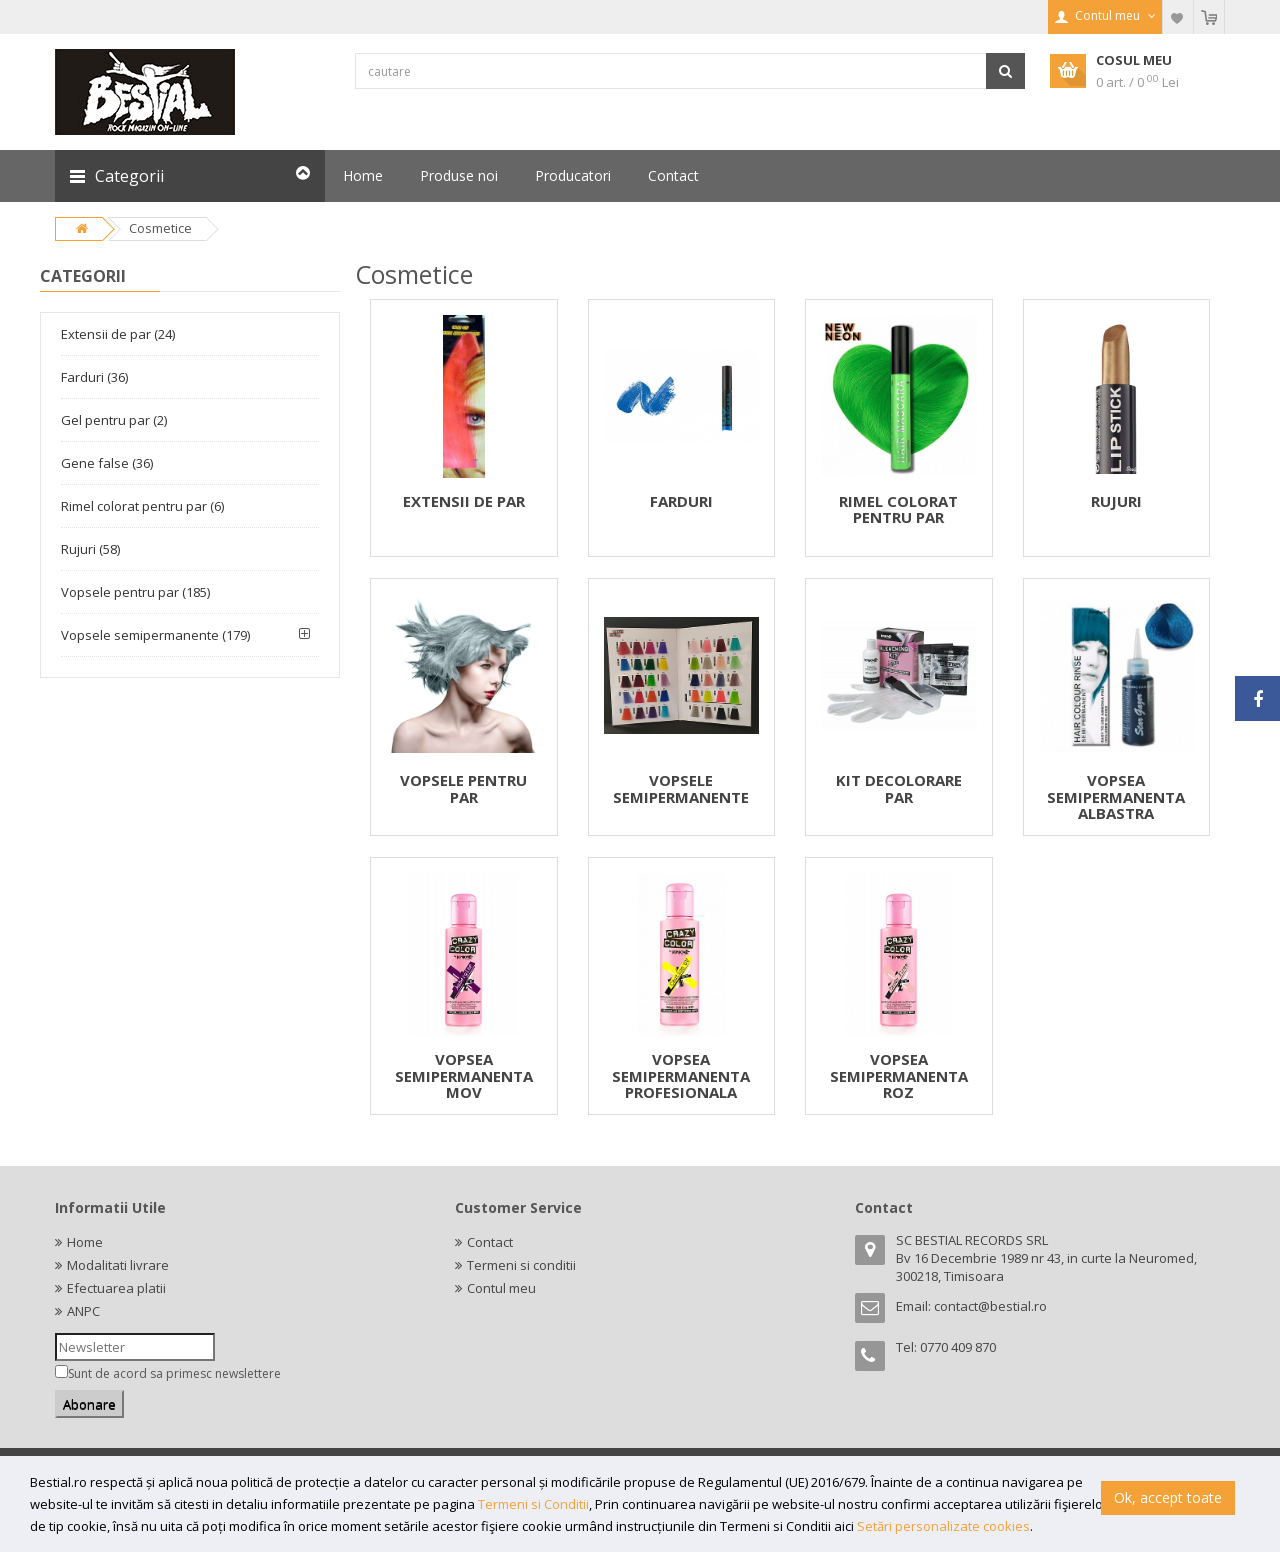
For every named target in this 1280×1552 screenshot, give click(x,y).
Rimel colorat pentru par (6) (142, 506)
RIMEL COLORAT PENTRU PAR (898, 509)
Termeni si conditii (521, 1265)
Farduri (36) (94, 377)
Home (85, 1242)
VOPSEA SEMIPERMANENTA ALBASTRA (1116, 796)
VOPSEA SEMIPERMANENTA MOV (464, 1075)
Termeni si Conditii (533, 1504)
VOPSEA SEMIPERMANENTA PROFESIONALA (681, 1075)
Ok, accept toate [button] (1168, 1497)
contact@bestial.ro (990, 1306)
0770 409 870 (958, 1347)
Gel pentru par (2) (114, 420)
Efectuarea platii (116, 1288)
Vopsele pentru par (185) (135, 592)
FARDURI (681, 501)
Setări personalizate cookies (943, 1526)
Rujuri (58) (90, 549)
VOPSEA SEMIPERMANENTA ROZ (899, 1075)
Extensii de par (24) (118, 334)
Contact (490, 1242)
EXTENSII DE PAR (464, 501)
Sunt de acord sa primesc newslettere (174, 1373)
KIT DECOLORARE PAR (899, 788)
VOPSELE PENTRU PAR (463, 788)
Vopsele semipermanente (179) (155, 635)
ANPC (83, 1311)
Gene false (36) (107, 463)
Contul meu (501, 1288)
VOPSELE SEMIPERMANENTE (681, 788)
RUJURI (1116, 501)
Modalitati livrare (118, 1265)
